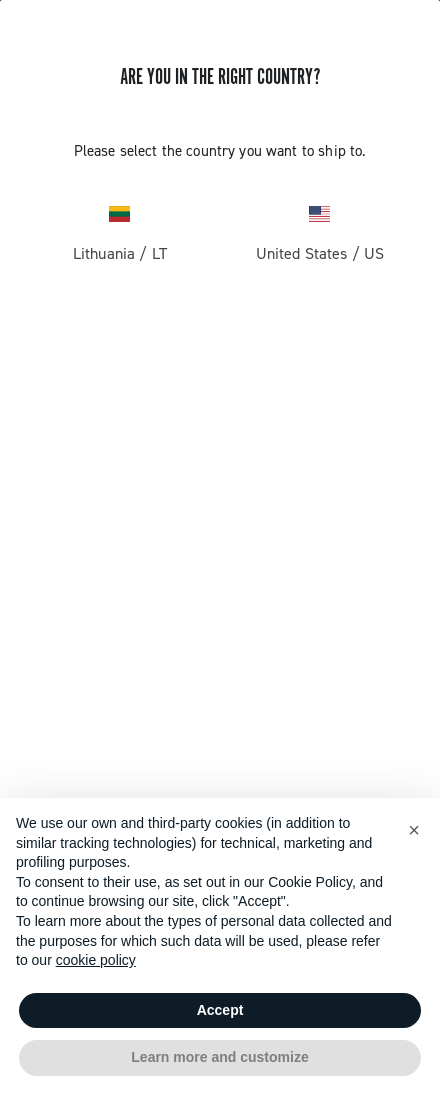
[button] (414, 830)
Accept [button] (220, 1010)
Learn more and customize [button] (219, 1057)
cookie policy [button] (96, 960)
